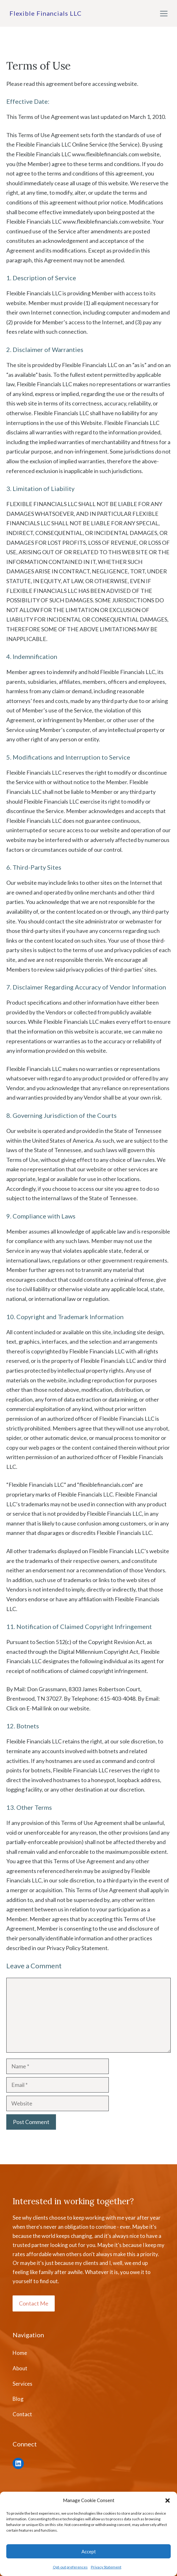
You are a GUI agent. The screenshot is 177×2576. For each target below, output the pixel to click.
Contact (22, 2414)
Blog (18, 2398)
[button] (167, 2500)
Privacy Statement (106, 2567)
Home (20, 2353)
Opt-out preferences (70, 2567)
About (20, 2368)
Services (22, 2383)
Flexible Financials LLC (45, 13)
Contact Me (33, 2303)
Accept (88, 2551)
